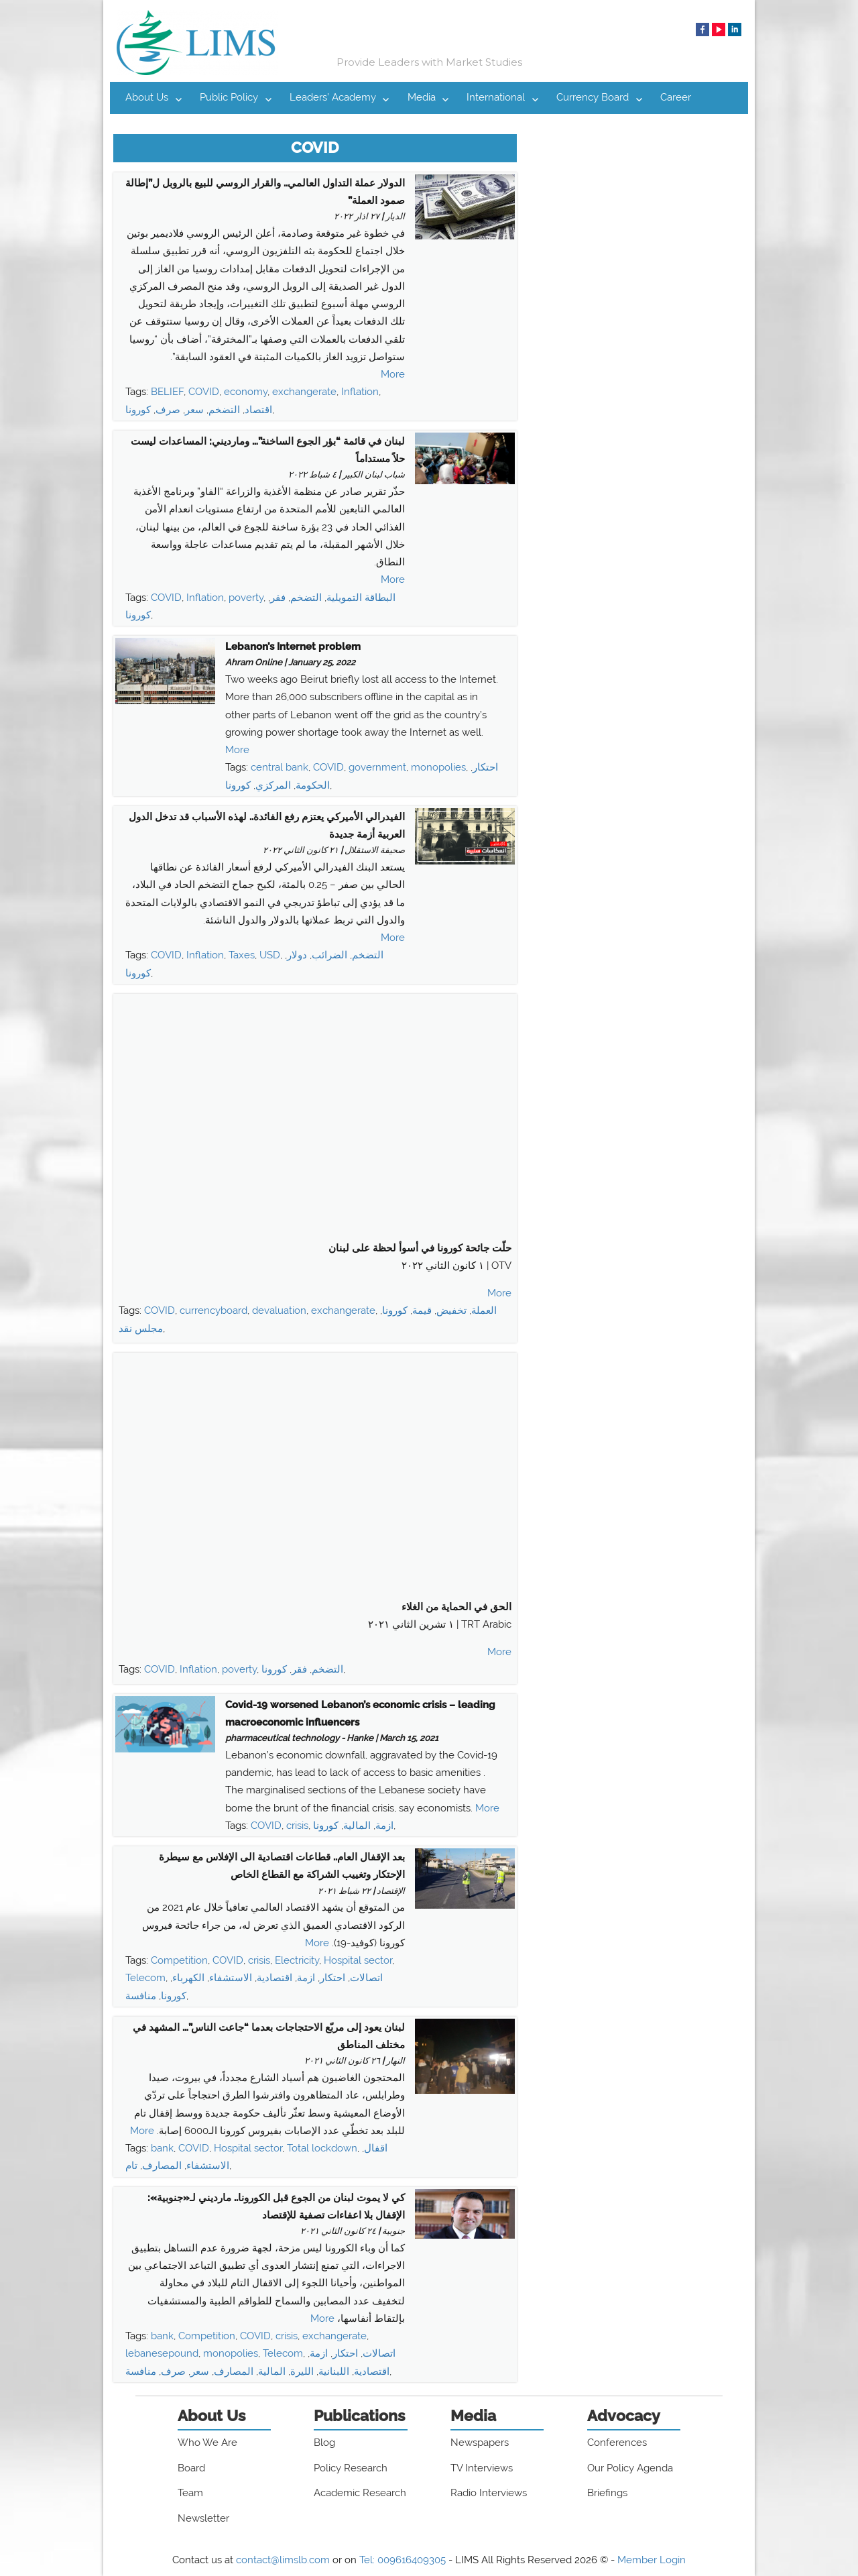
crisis (297, 1825)
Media (422, 97)
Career (675, 97)
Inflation (360, 392)
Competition (179, 1960)
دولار (297, 955)
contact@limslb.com (283, 2560)
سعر (194, 410)
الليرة (302, 2371)
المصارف (162, 2166)
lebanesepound (161, 2353)
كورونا (138, 410)
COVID (203, 392)
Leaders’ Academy (333, 97)
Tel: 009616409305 (402, 2560)
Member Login (651, 2560)
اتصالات (366, 1978)
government (377, 767)
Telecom (145, 1978)
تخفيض (451, 1310)
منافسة (140, 1996)
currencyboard (213, 1310)
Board (191, 2468)
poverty (246, 598)
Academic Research (360, 2493)
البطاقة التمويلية (360, 598)
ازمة (384, 1825)
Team (190, 2493)
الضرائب (329, 955)
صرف (168, 410)
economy (245, 392)
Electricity (297, 1960)
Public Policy (229, 97)
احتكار (485, 767)
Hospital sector (358, 1960)
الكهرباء (188, 1978)
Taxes (242, 955)
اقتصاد (258, 410)
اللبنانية (333, 2371)
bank (162, 2148)
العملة (484, 1310)
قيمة (422, 1310)
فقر (278, 598)
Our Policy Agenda (630, 2468)
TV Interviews (481, 2468)
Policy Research (350, 2468)
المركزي (273, 785)
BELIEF (167, 392)
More (393, 374)
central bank (279, 767)
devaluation (279, 1310)
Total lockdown (322, 2148)
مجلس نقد (141, 1329)
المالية (357, 1825)
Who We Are (207, 2443)
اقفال (375, 2148)
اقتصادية (274, 1978)
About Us (146, 97)
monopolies (438, 767)
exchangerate (304, 392)
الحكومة (313, 785)
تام (131, 2166)
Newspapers (479, 2443)
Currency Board (592, 97)
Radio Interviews (488, 2493)
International (496, 97)
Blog (324, 2443)
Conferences (617, 2443)
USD (269, 955)
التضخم (224, 410)
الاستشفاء (230, 1978)
